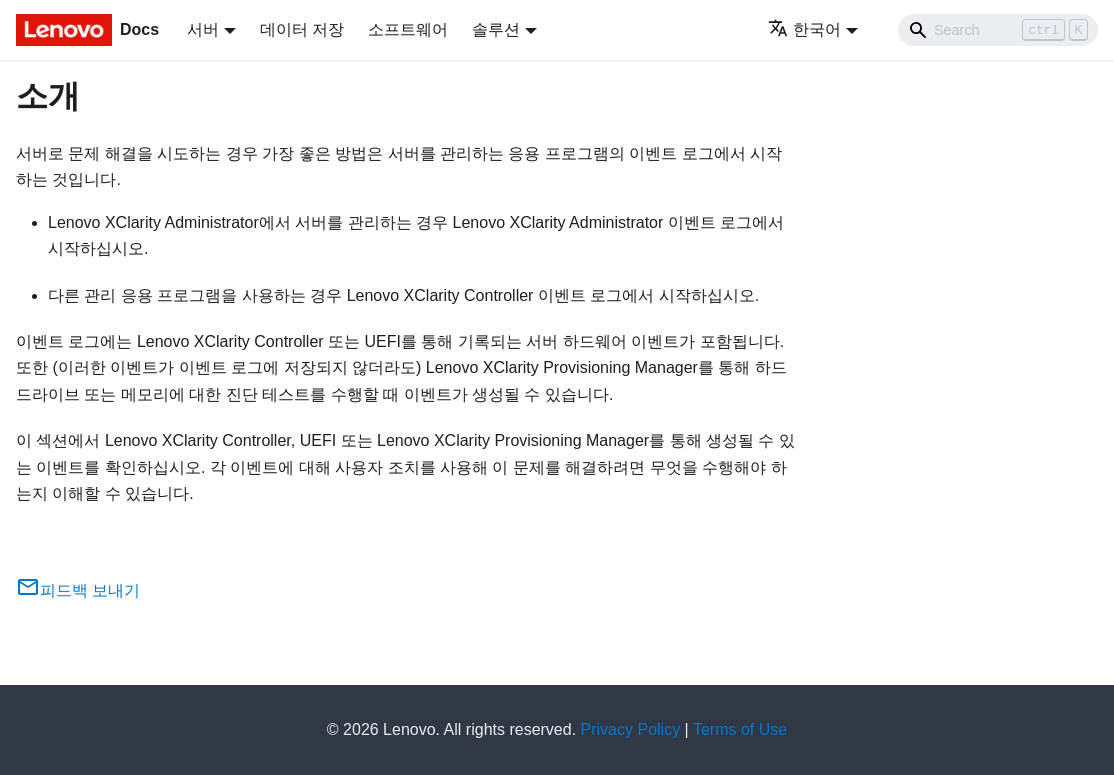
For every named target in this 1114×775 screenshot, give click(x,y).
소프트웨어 (408, 29)
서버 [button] (203, 29)
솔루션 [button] (496, 29)
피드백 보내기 (78, 590)
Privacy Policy (631, 729)
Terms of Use (740, 729)
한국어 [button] (804, 29)
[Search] (998, 30)
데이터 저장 (302, 29)
